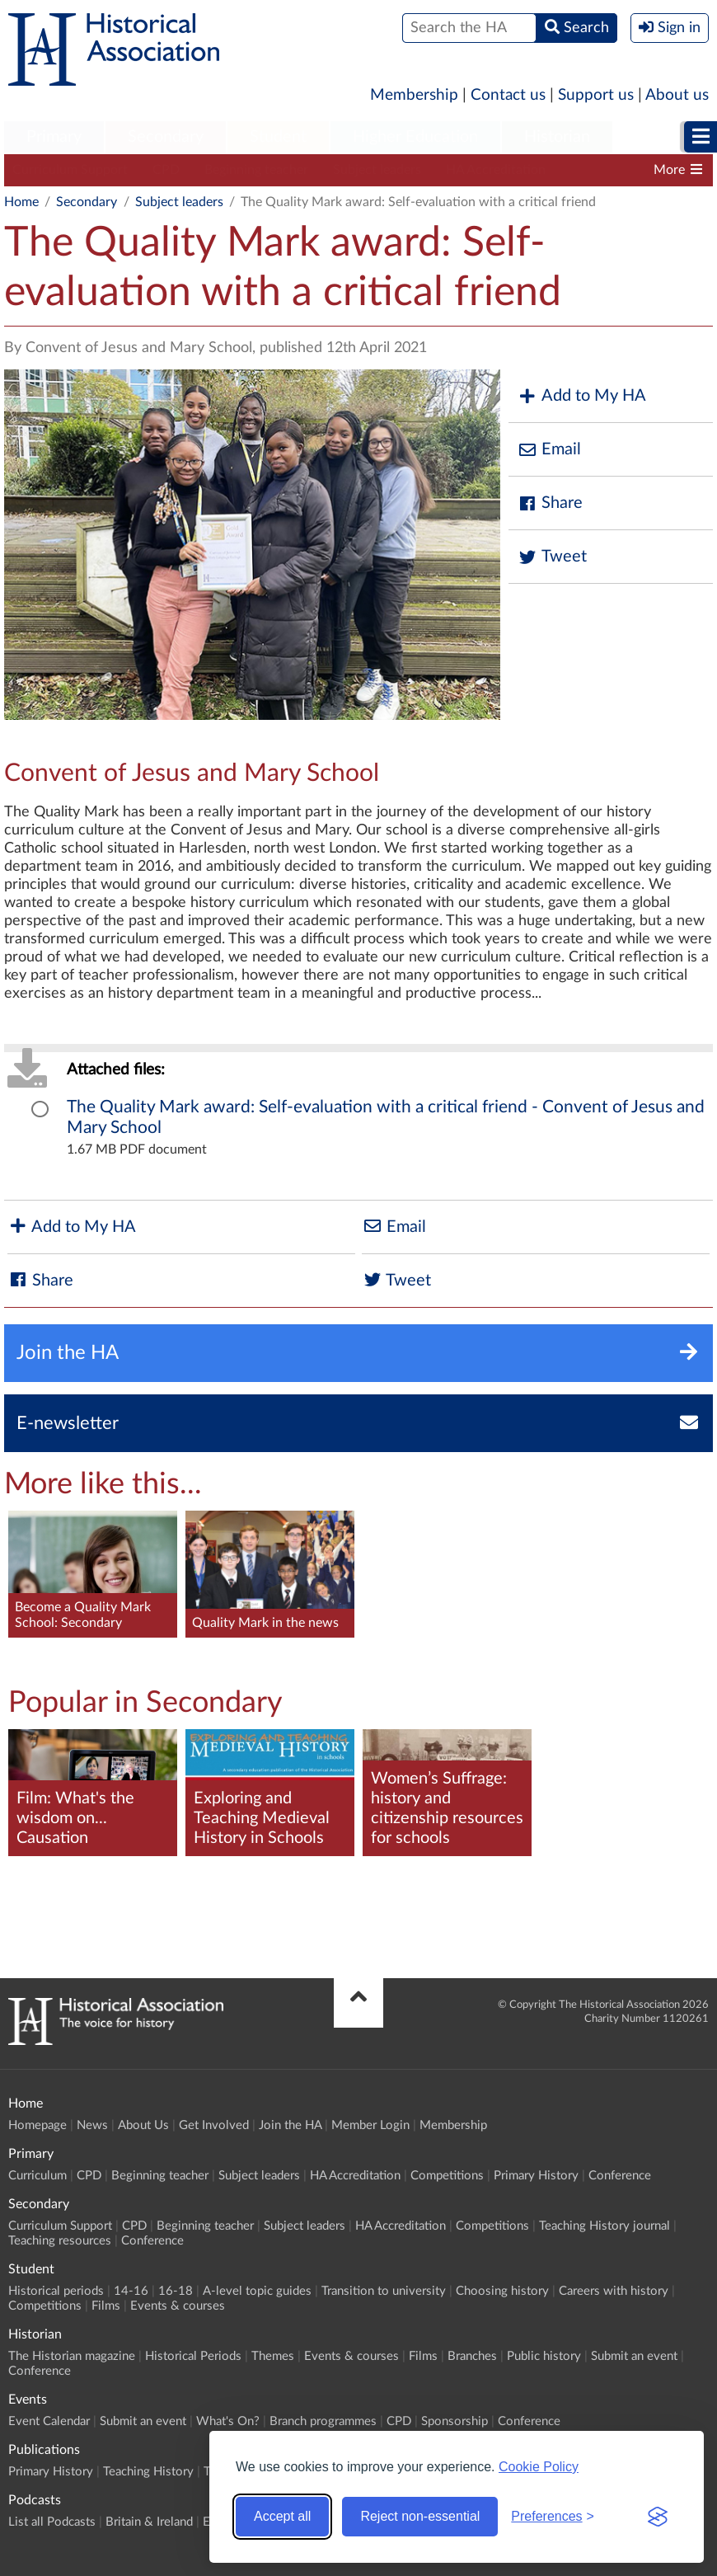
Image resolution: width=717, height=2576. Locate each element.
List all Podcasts (52, 2522)
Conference (619, 2175)
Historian (557, 137)
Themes (272, 2356)
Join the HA (290, 2125)
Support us (596, 95)
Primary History (536, 2175)
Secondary (166, 137)
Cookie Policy (539, 2467)
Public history (544, 2356)
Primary (54, 137)
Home (21, 202)
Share (550, 503)
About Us (143, 2125)
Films (105, 2306)
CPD (166, 169)
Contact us (508, 95)
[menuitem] (54, 137)
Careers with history (613, 2291)
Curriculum (37, 2175)
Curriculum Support (70, 169)
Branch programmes (323, 2421)
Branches (472, 2356)
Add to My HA (581, 396)
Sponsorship (454, 2421)
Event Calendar (49, 2421)
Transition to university (383, 2291)
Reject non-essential (420, 2516)
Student (278, 137)
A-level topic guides (257, 2291)
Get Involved (214, 2125)
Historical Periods (193, 2356)
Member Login (370, 2125)
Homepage (37, 2125)
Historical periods (56, 2291)
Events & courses (177, 2306)
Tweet (552, 557)
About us (677, 95)
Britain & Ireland (149, 2522)
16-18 (175, 2291)
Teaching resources (59, 2241)
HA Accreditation (496, 169)
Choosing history (502, 2291)
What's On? (228, 2421)
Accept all (282, 2516)
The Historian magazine (71, 2356)
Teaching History (148, 2472)
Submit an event (634, 2356)
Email (549, 449)
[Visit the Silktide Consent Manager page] (657, 2516)
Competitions (447, 2175)
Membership (414, 95)
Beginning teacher (256, 169)
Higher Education (415, 137)
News (92, 2125)
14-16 (131, 2291)
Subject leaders (377, 169)
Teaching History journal (604, 2226)
